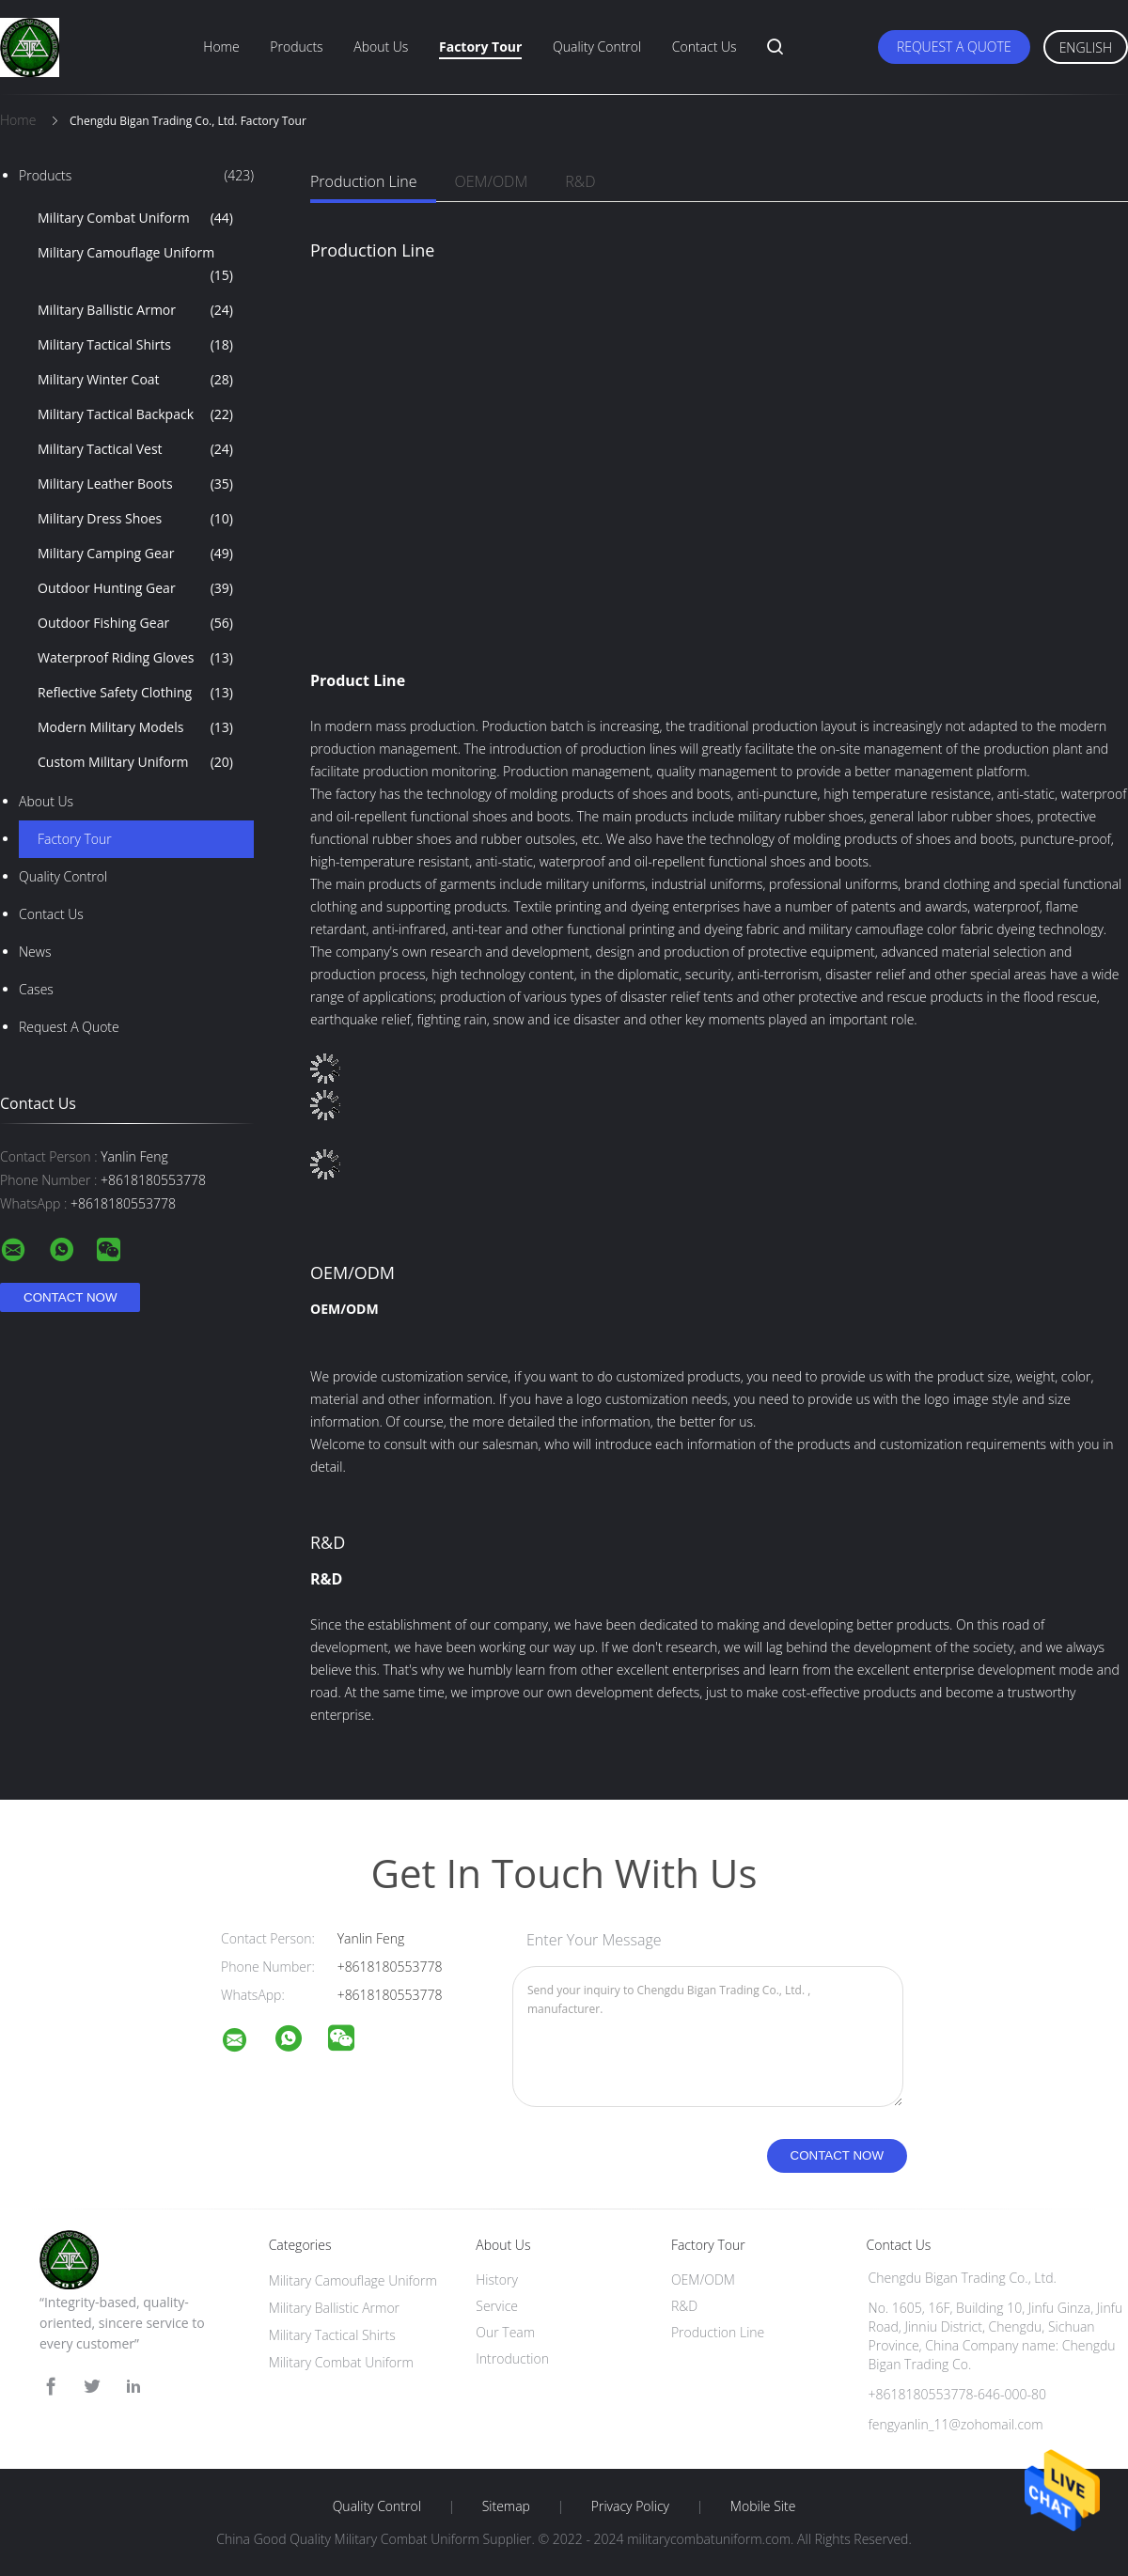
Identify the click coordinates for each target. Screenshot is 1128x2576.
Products (296, 46)
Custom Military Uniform (135, 762)
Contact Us (704, 46)
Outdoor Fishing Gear (135, 623)
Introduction (512, 2358)
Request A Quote (954, 46)
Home (221, 46)
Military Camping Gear (135, 553)
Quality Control (597, 46)
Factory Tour (480, 46)
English (1085, 47)
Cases (36, 989)
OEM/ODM (491, 181)
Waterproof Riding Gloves (135, 658)
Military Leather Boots (135, 484)
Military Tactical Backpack (135, 414)
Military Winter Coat (135, 379)
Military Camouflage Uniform (135, 265)
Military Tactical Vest (135, 449)
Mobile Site (762, 2506)
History (497, 2279)
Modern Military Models (135, 727)
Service (497, 2306)
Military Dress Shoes (135, 518)
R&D (580, 181)
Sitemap (506, 2506)
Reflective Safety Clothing (135, 692)
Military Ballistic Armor (135, 310)
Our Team (505, 2332)
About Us (380, 46)
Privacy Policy (630, 2506)
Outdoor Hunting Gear (135, 588)
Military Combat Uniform (135, 218)
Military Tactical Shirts (135, 345)
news (35, 951)
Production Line (363, 181)
